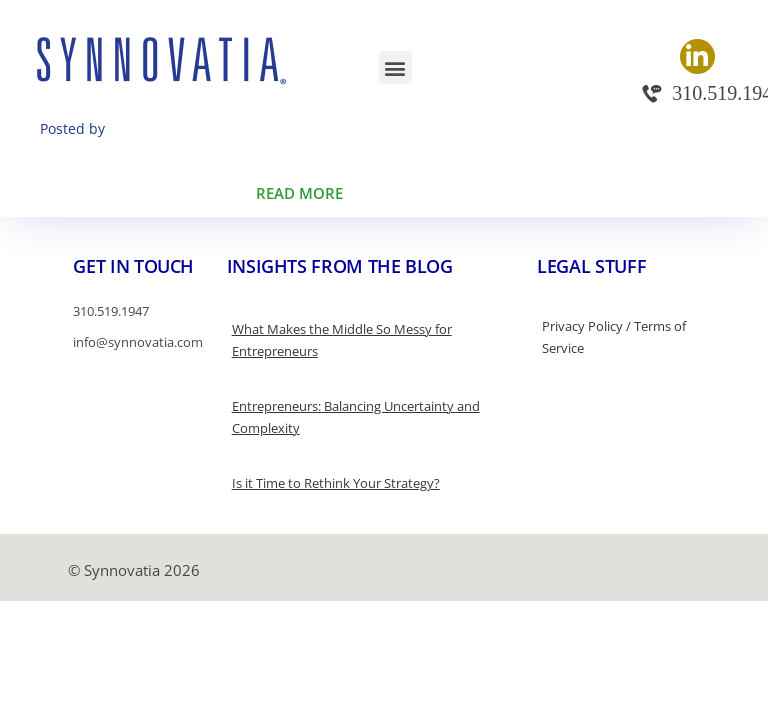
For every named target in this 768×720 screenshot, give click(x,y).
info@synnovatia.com (138, 342)
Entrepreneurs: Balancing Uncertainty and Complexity (356, 417)
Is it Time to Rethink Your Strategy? (336, 483)
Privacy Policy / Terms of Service (614, 337)
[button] (395, 67)
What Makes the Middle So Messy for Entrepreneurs (342, 340)
